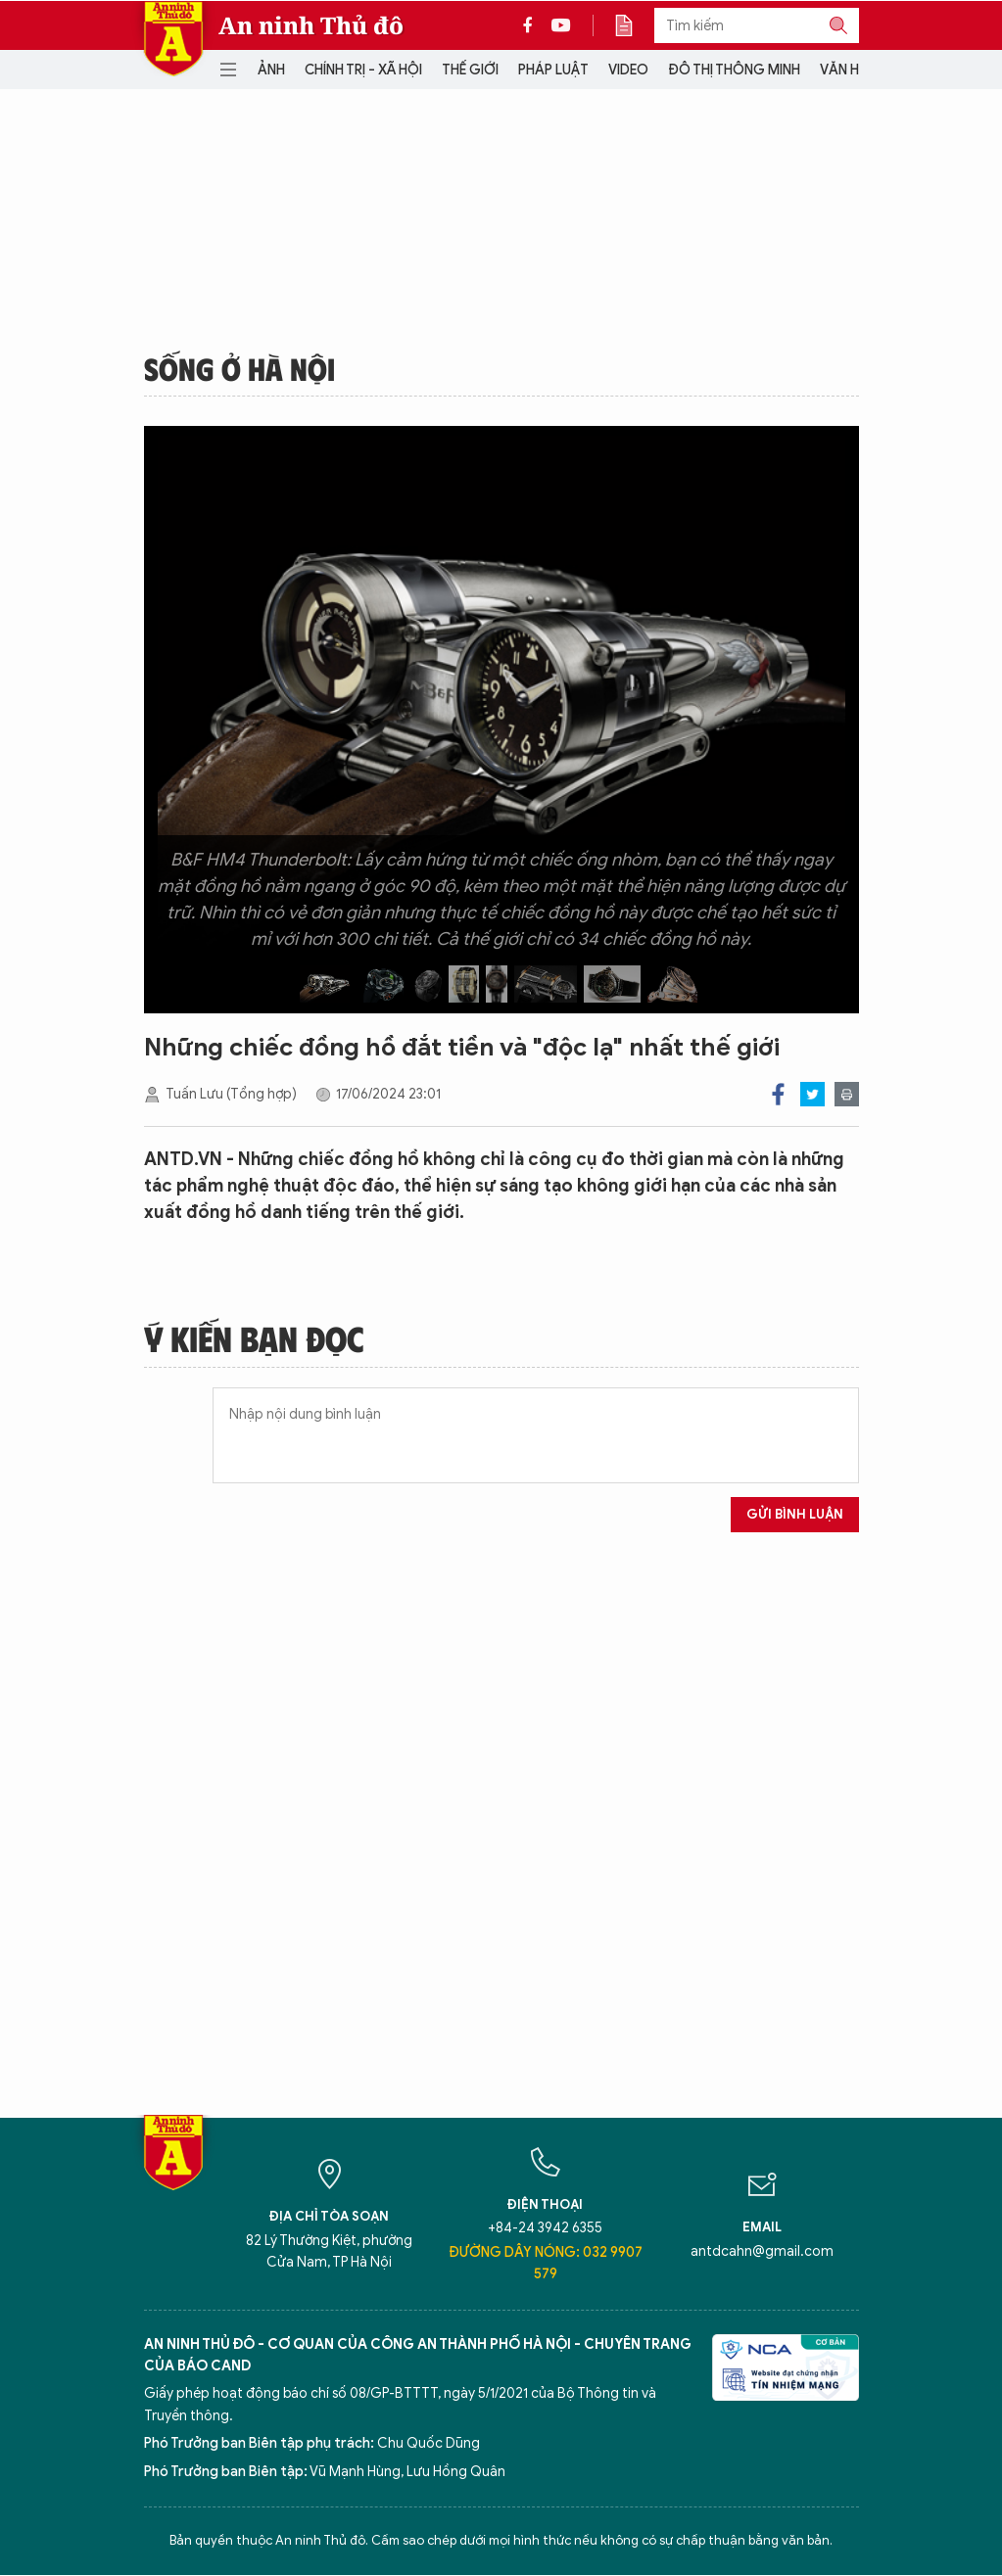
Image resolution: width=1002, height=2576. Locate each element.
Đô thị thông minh (734, 70)
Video (628, 70)
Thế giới (470, 70)
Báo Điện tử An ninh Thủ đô (173, 38)
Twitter (812, 1094)
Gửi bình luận (794, 1514)
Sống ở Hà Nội (239, 368)
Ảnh (271, 70)
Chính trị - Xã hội (363, 70)
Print (847, 1094)
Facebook (778, 1094)
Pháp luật (553, 70)
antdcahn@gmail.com (762, 2251)
